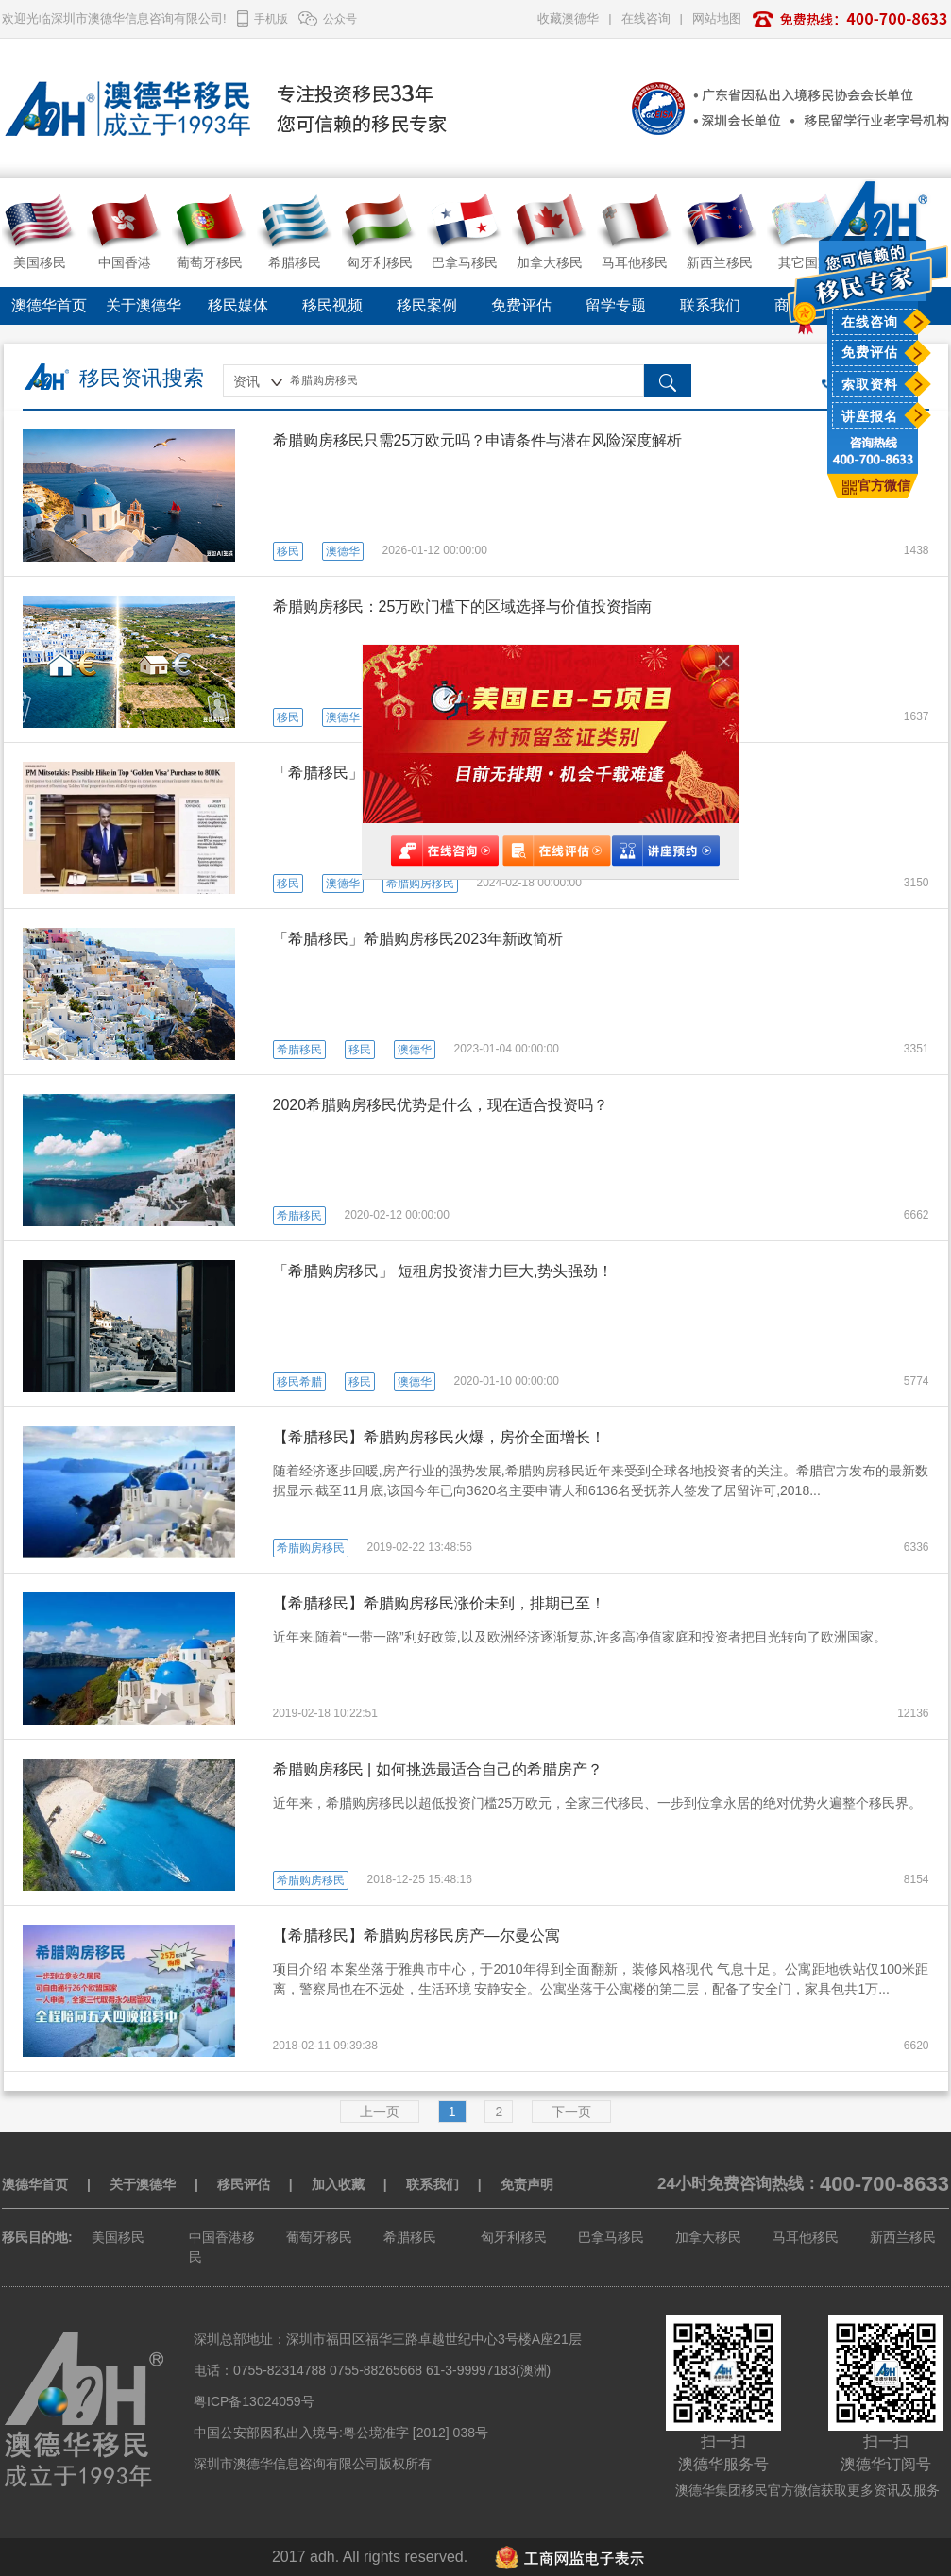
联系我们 (710, 305)
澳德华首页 (49, 305)
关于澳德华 (143, 305)
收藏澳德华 (568, 18)
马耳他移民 (806, 2237)
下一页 (571, 2111)
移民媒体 (238, 305)
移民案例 (427, 305)
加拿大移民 (708, 2237)
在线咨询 (869, 321)
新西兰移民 (903, 2237)
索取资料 (869, 384)
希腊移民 (409, 2237)
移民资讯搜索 (141, 378)
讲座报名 (869, 416)
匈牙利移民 (514, 2237)
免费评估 (869, 352)
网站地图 (716, 18)
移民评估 (243, 2184)
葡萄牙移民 (319, 2237)
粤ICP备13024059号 (254, 2401)
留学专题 (616, 305)
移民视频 (332, 305)
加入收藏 (338, 2184)
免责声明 (527, 2184)
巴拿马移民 (611, 2237)
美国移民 (118, 2237)
